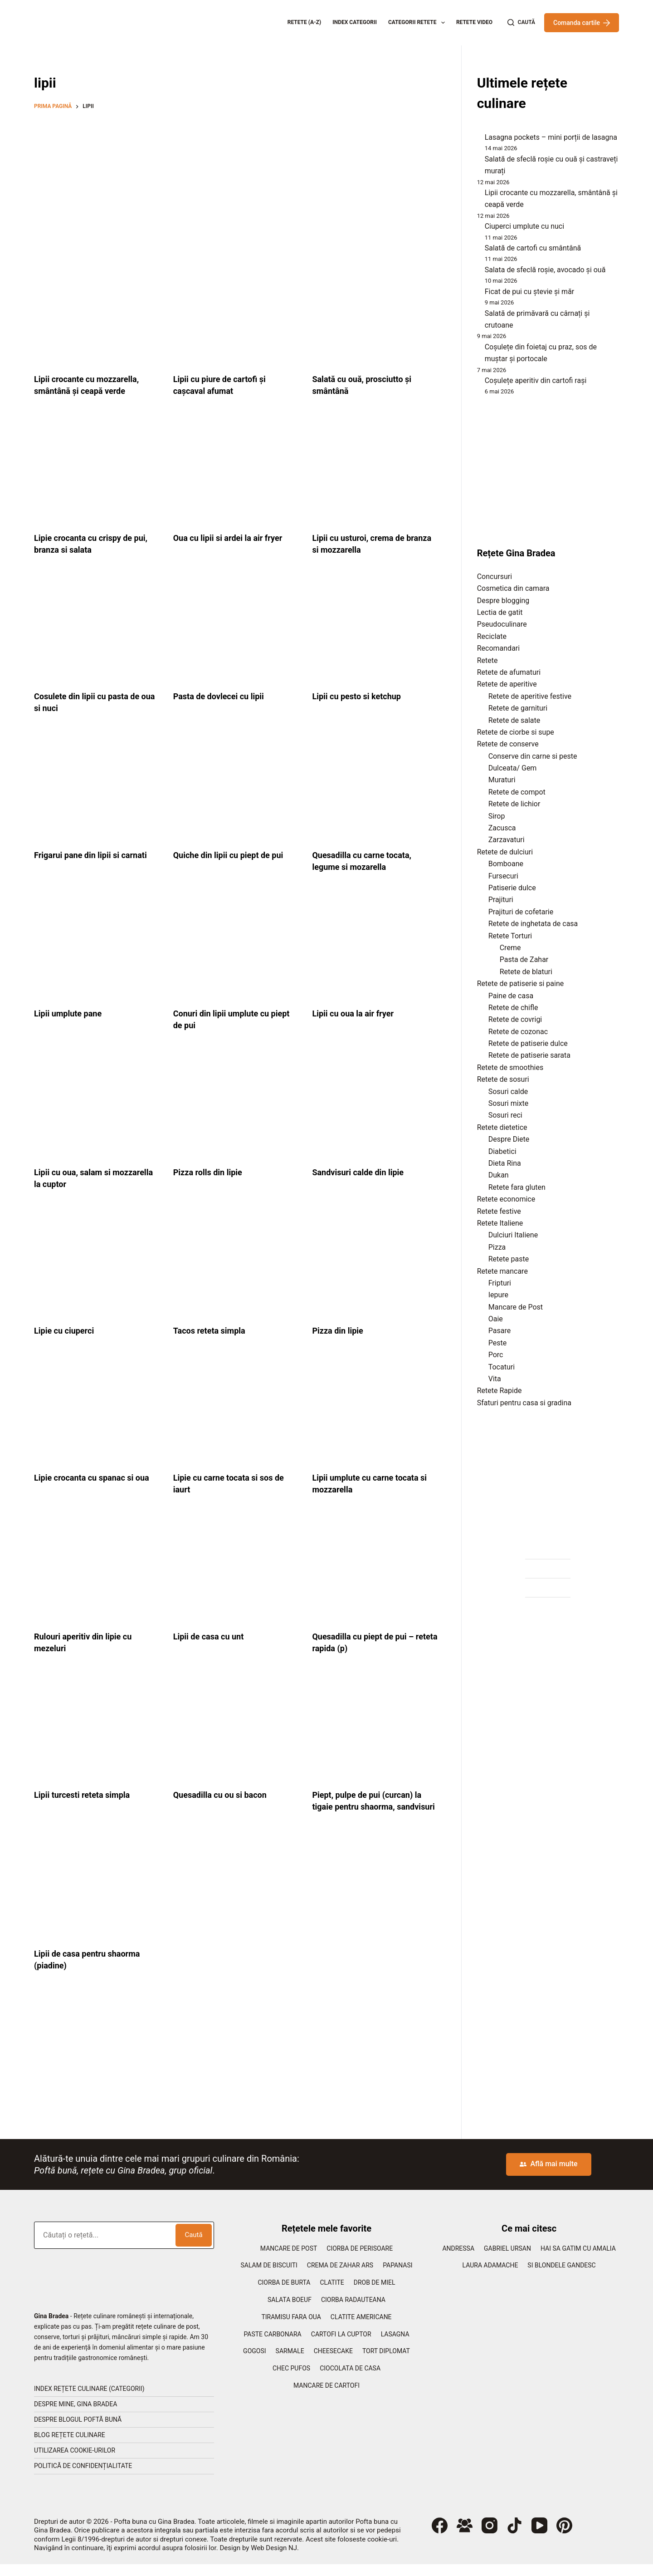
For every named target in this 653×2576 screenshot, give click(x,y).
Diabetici (502, 1151)
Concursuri (494, 576)
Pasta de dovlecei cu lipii (223, 696)
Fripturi (499, 1283)
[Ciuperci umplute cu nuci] (477, 229)
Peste (497, 1343)
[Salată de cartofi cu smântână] (477, 250)
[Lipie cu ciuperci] (97, 1264)
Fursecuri (503, 876)
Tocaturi (501, 1367)
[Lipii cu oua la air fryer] (375, 947)
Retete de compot (517, 792)
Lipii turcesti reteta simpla (87, 1794)
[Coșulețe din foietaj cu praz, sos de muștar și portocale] (477, 349)
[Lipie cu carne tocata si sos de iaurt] (236, 1411)
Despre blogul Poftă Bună (78, 2431)
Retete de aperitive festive (529, 696)
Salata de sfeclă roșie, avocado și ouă (545, 269)
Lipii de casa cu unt (212, 1636)
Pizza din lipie (340, 1330)
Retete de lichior (514, 804)
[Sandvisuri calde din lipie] (375, 1105)
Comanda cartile (581, 22)
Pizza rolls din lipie (211, 1172)
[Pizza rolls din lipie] (236, 1105)
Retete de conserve (508, 744)
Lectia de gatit (500, 612)
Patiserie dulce (512, 887)
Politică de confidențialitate (83, 2477)
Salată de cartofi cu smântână (533, 248)
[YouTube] (539, 2537)
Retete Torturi (510, 936)
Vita (494, 1378)
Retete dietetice (502, 1127)
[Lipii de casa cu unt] (236, 1569)
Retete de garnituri (517, 708)
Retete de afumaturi (509, 672)
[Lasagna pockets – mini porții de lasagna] (477, 140)
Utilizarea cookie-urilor (74, 2462)
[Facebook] (440, 2537)
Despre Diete (509, 1139)
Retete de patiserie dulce (528, 1043)
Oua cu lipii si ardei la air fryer (233, 537)
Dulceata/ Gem (512, 768)
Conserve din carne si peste (532, 756)
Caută (193, 2246)
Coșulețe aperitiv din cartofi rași (536, 380)
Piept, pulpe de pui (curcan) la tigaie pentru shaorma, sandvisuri (372, 1806)
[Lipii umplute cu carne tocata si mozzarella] (375, 1411)
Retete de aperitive (507, 684)
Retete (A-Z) (305, 22)
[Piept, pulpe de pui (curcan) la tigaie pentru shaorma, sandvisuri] (375, 1728)
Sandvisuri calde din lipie (363, 1172)
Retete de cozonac (518, 1031)
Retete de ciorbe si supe (515, 732)
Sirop (496, 816)
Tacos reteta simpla (213, 1330)
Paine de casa (510, 995)
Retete (487, 660)
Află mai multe (548, 2175)
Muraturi (502, 779)
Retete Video (474, 22)
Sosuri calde (508, 1091)
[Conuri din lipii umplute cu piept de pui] (236, 947)
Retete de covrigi (515, 1019)
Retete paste (508, 1259)
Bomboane (505, 863)
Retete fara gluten (517, 1187)
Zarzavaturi (506, 839)
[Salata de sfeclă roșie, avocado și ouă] (477, 272)
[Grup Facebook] (465, 2537)
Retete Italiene (500, 1223)
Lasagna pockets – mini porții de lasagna (551, 137)
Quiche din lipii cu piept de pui (234, 854)
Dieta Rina (504, 1163)
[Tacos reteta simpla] (236, 1264)
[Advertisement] (236, 183)
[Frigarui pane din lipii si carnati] (97, 788)
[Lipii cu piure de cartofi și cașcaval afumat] (236, 312)
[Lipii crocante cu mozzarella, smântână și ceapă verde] (97, 312)
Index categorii (354, 22)
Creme (510, 947)
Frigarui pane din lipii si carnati (96, 854)
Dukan (498, 1175)
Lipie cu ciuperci (67, 1330)
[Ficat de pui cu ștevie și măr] (477, 294)
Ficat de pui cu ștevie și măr (530, 291)
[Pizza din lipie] (375, 1264)
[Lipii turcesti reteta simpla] (97, 1728)
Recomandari (498, 648)
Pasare (499, 1330)
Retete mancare (502, 1271)
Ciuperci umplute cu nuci (524, 226)
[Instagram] (489, 2537)
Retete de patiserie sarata (529, 1055)
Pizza (497, 1247)
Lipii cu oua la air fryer (357, 1013)
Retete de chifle (513, 1007)
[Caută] (521, 22)
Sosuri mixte (508, 1103)
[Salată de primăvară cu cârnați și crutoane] (477, 315)
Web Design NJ (274, 2560)
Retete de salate (514, 720)
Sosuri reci (505, 1115)
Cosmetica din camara (513, 588)
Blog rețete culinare (69, 2446)
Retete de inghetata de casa (533, 923)
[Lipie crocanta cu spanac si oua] (97, 1411)
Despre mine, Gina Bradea (75, 2415)
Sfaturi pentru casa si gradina (524, 1402)
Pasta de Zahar (524, 959)
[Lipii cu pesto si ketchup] (375, 630)
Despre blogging (503, 600)
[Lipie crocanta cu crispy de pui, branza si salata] (97, 471)
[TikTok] (514, 2537)
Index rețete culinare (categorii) (89, 2400)
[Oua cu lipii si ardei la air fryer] (236, 471)
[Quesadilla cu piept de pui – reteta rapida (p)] (375, 1569)
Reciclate (492, 636)
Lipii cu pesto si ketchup (361, 696)
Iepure (498, 1294)
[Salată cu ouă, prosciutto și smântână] (375, 312)
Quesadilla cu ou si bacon (225, 1794)
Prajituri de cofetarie (521, 912)
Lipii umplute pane (71, 1013)
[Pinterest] (564, 2537)
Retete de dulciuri (505, 852)
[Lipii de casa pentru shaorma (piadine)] (97, 1898)
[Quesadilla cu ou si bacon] (236, 1728)
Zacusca (502, 828)
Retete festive (499, 1211)
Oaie (495, 1319)
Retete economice (506, 1199)
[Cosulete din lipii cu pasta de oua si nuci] (97, 630)
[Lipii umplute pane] (97, 947)
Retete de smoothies (510, 1067)
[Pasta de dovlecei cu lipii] (236, 630)
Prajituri (500, 899)
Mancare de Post (515, 1307)
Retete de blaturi (526, 971)
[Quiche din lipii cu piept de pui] (236, 788)
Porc (495, 1354)
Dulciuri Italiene (513, 1235)
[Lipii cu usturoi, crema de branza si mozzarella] (375, 471)
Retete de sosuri (503, 1079)
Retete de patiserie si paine (520, 983)
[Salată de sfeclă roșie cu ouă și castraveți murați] (477, 161)
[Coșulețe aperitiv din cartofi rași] (477, 383)
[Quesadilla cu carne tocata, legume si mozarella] (375, 788)
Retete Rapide (499, 1390)
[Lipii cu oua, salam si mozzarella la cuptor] (97, 1105)
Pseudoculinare (502, 624)
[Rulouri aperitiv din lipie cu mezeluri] (97, 1569)
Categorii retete (418, 22)
